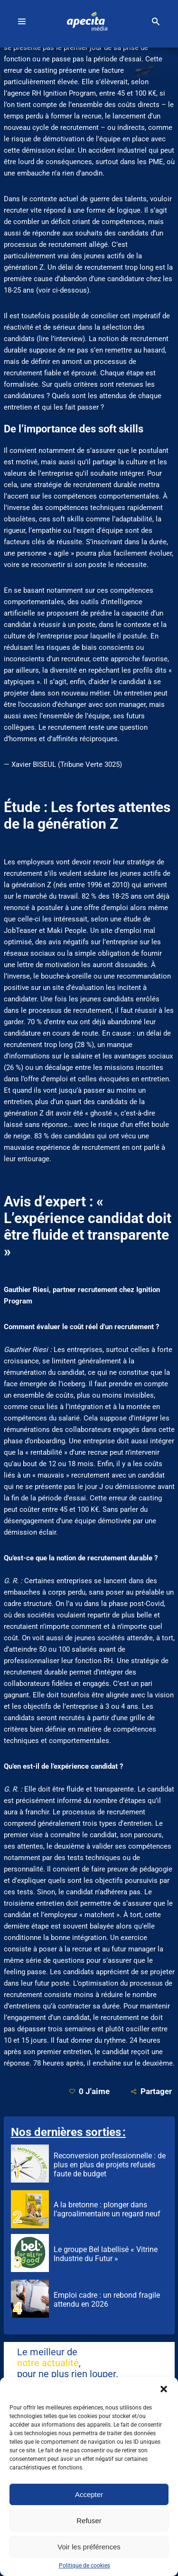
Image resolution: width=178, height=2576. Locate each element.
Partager (151, 2091)
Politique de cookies (84, 2565)
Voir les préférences (89, 2547)
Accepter (89, 2494)
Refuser (89, 2521)
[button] (164, 2389)
